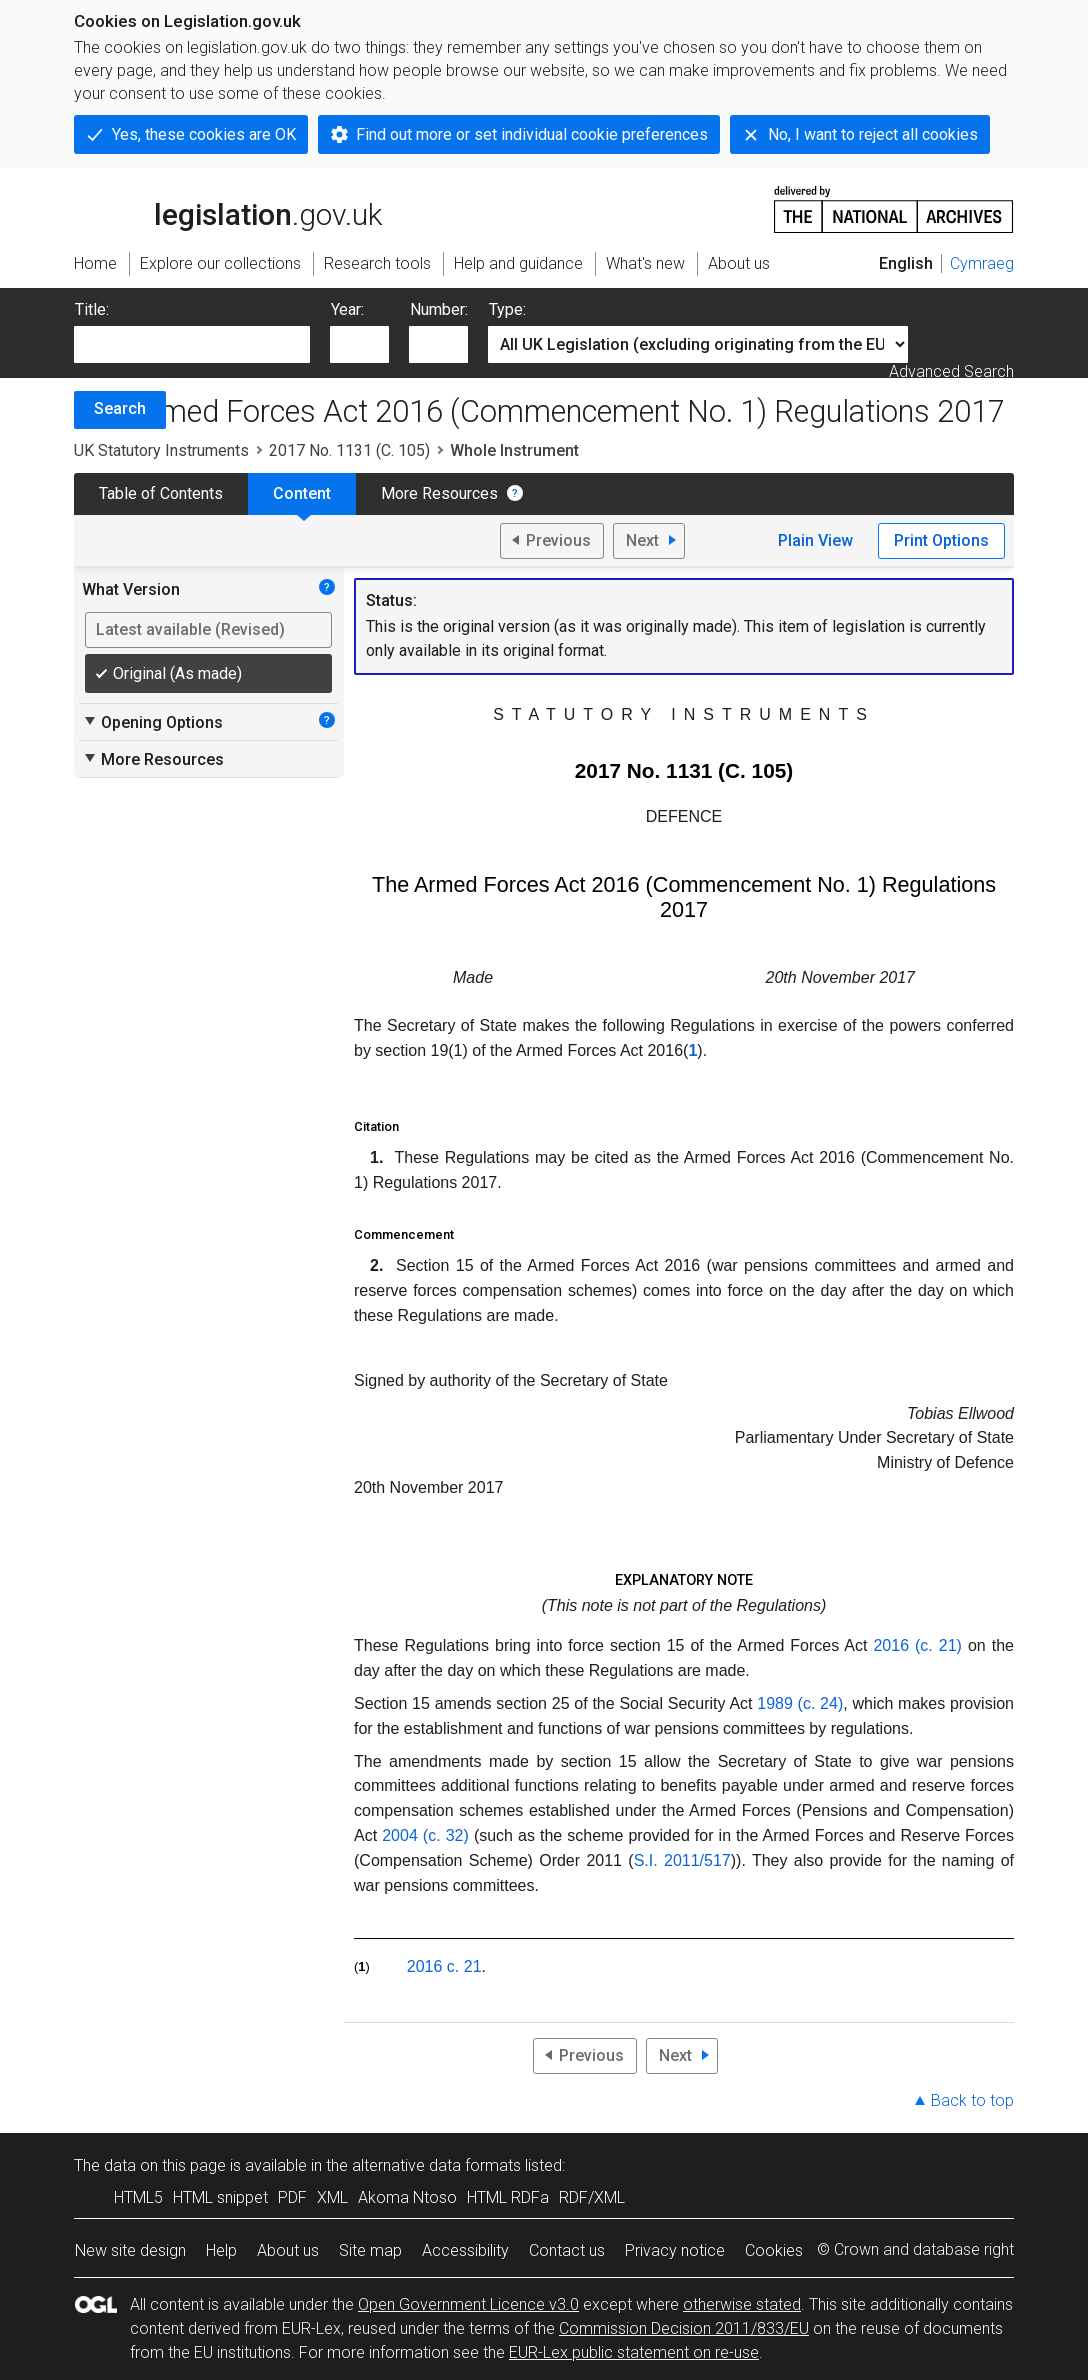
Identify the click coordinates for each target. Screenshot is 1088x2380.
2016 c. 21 (444, 1966)
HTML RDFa (508, 2197)
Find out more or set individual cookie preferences (532, 134)
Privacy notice (675, 2250)
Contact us (567, 2250)
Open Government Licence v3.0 (468, 2304)
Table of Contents (161, 493)
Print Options (941, 540)
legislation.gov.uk (228, 208)
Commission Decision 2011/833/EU (684, 2328)
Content (302, 493)
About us (288, 2250)
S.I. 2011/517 (682, 1860)
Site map (370, 2250)
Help (221, 2250)
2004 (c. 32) (425, 1835)
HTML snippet (220, 2197)
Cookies (774, 2250)
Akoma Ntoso (407, 2197)
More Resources (439, 493)
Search (120, 408)
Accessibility (465, 2250)
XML (332, 2197)
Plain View (815, 540)
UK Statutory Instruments (161, 450)
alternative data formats (436, 2165)
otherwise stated (742, 2304)
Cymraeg (982, 263)
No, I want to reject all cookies (873, 134)
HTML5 (138, 2197)
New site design (130, 2250)
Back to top (972, 2100)
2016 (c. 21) (917, 1645)
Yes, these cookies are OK (204, 134)
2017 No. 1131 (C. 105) (349, 450)
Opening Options (152, 722)
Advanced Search (951, 371)
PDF (292, 2197)
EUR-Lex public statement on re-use (634, 2352)
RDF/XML (592, 2197)
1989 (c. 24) (800, 1703)
